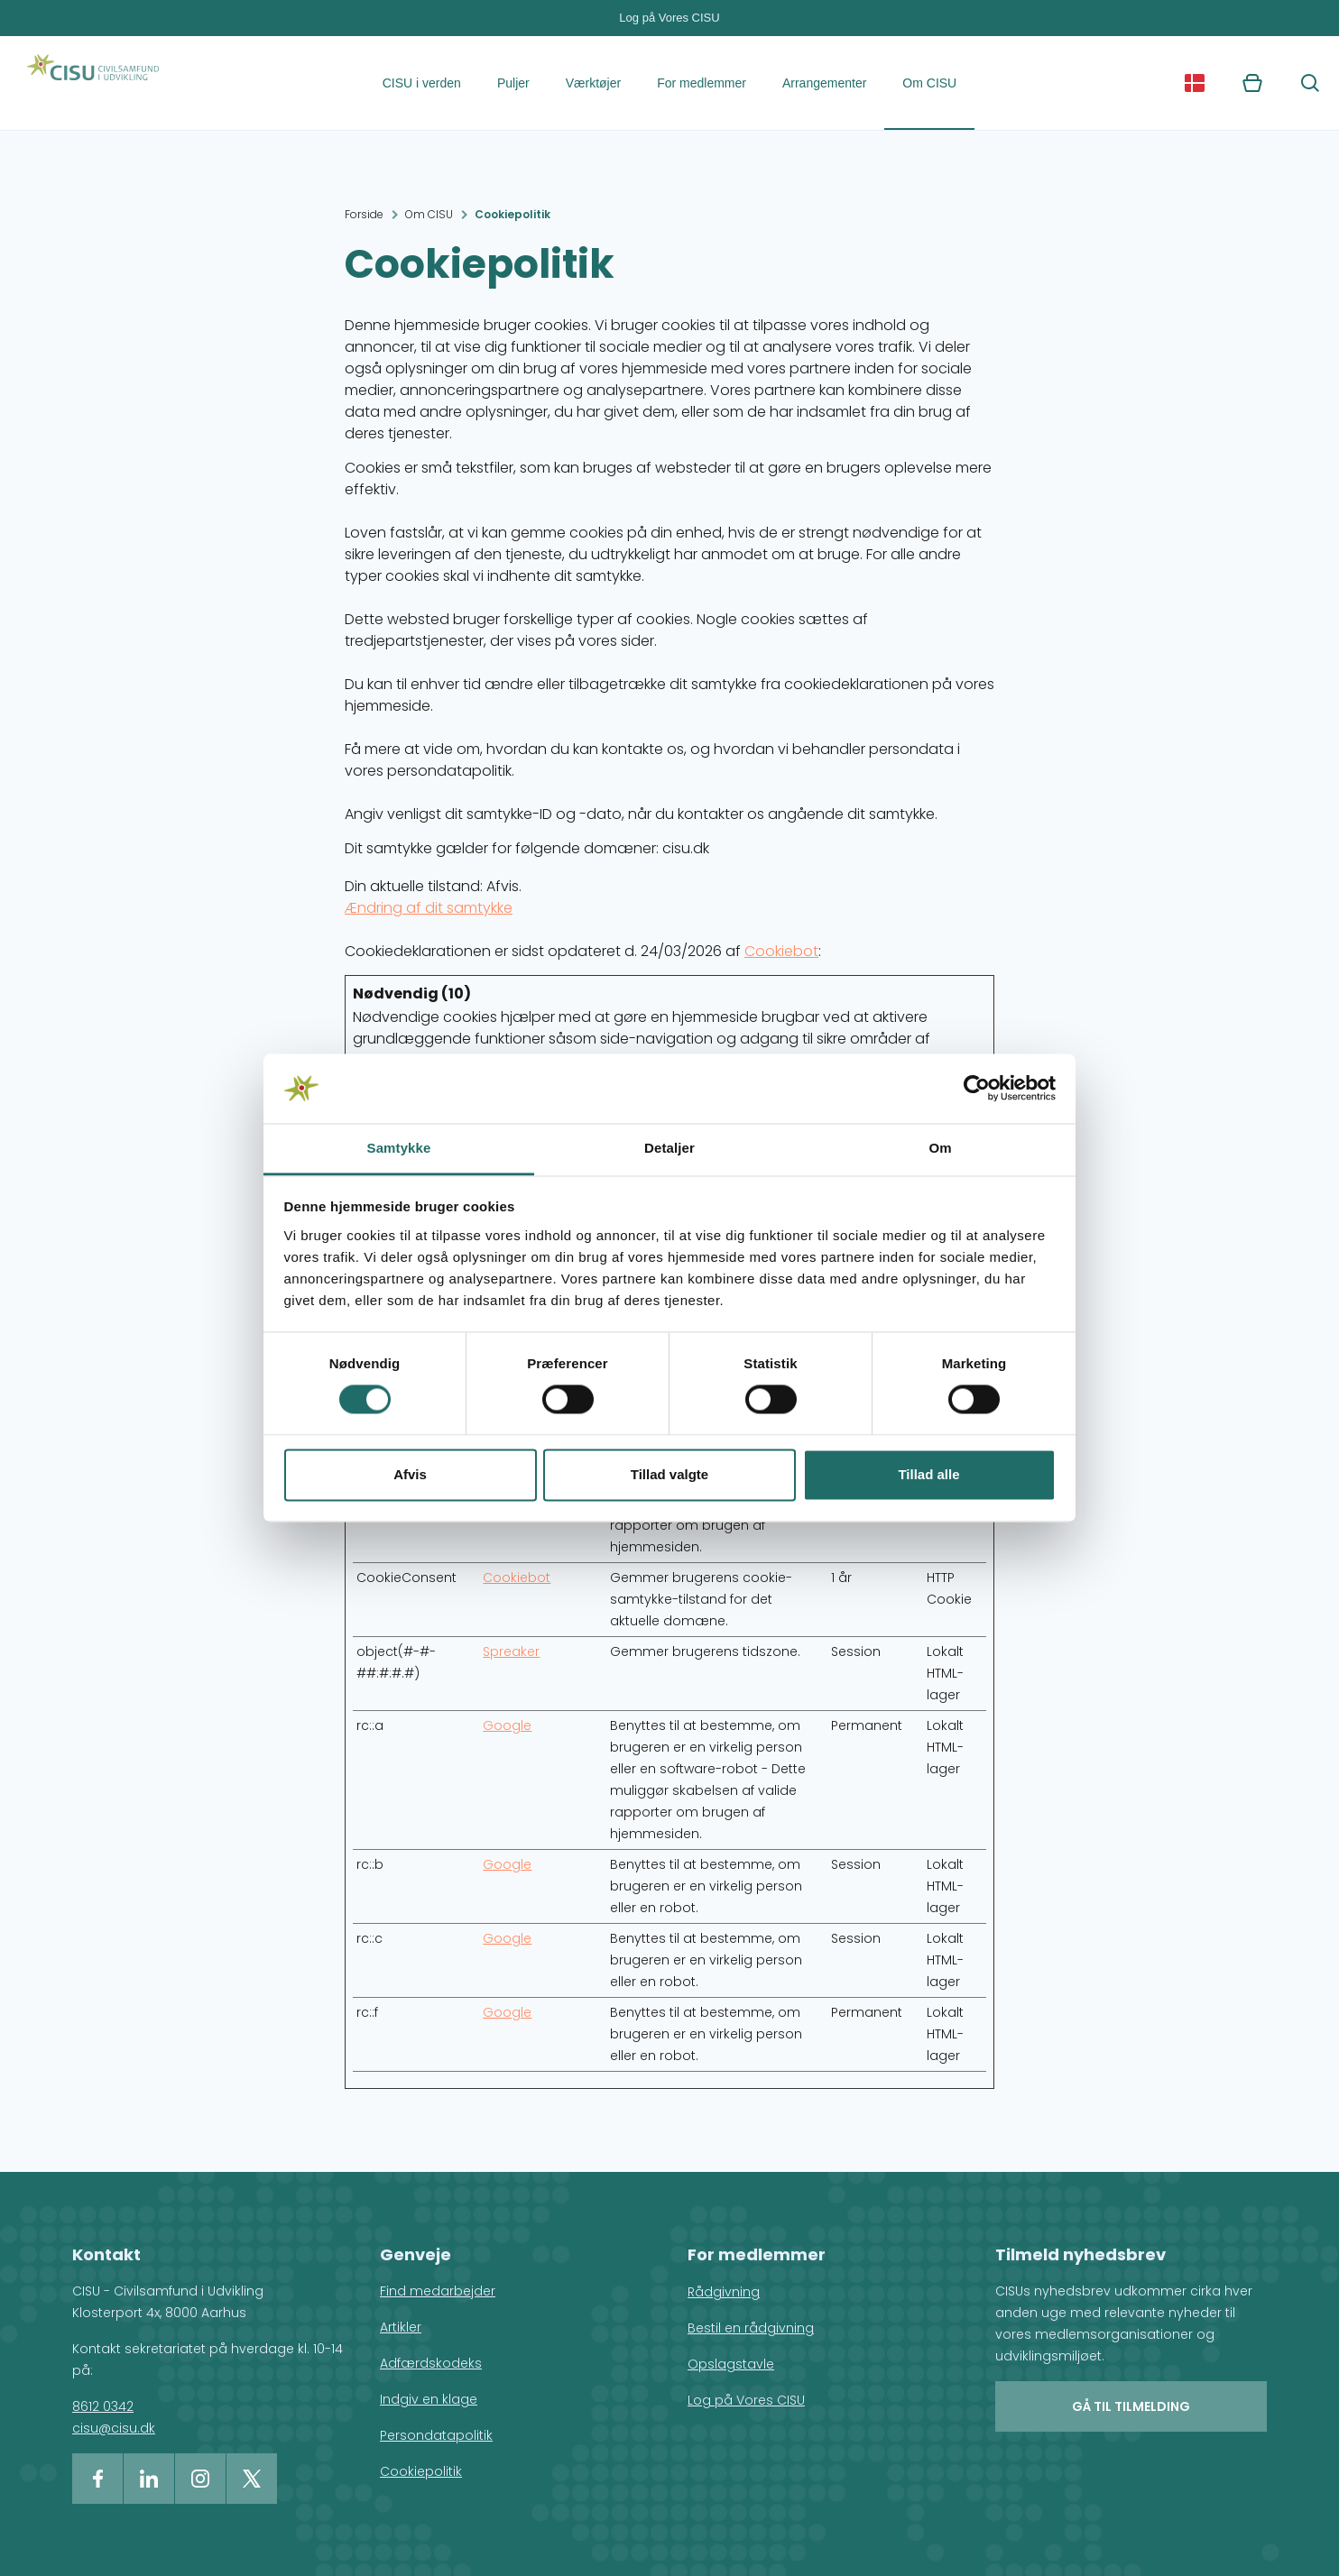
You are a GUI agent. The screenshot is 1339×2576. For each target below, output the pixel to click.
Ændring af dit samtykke (429, 907)
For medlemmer (701, 83)
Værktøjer (593, 83)
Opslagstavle (731, 2364)
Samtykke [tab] (399, 1147)
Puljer (513, 83)
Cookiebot (781, 951)
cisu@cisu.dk (113, 2428)
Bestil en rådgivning (751, 2328)
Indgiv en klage (428, 2399)
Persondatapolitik (436, 2435)
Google (507, 1725)
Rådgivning (724, 2292)
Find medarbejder (437, 2291)
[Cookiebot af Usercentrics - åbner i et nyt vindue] (977, 1088)
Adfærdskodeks (431, 2363)
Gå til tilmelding (1131, 2406)
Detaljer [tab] (669, 1147)
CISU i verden (422, 83)
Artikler (400, 2327)
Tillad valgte (669, 1474)
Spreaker (511, 1651)
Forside (364, 214)
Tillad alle (928, 1474)
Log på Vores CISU (669, 17)
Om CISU (929, 83)
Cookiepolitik (512, 214)
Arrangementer (824, 83)
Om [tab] (939, 1147)
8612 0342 (103, 2406)
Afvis (410, 1474)
